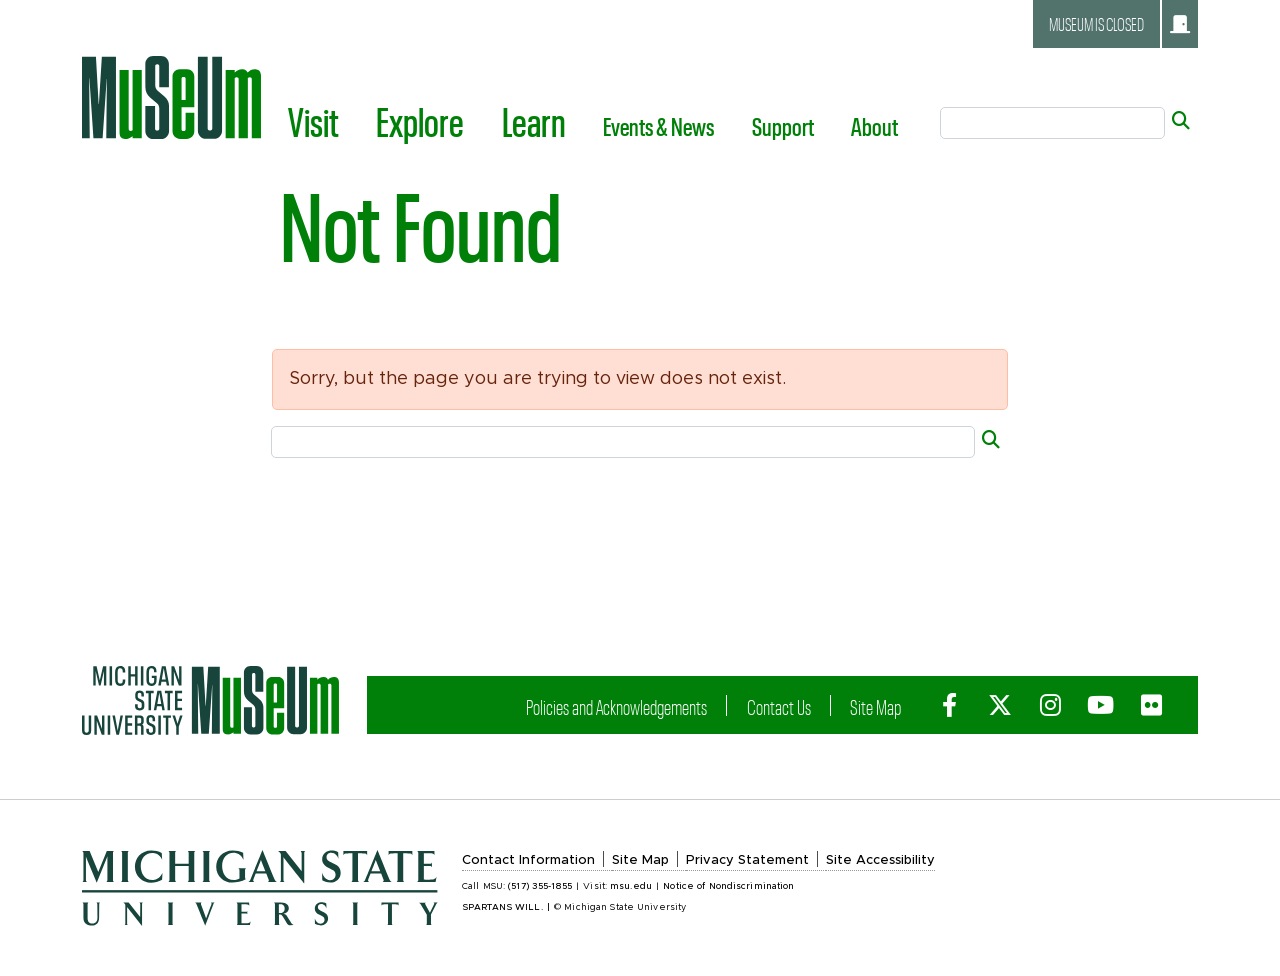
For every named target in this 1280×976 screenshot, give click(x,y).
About (874, 126)
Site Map (885, 706)
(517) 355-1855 (540, 886)
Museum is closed (1119, 24)
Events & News (658, 126)
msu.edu (631, 886)
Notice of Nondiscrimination (728, 886)
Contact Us (796, 706)
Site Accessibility (880, 860)
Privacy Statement (747, 860)
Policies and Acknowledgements (646, 706)
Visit (313, 121)
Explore (420, 121)
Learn (534, 121)
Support (783, 126)
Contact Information (528, 860)
